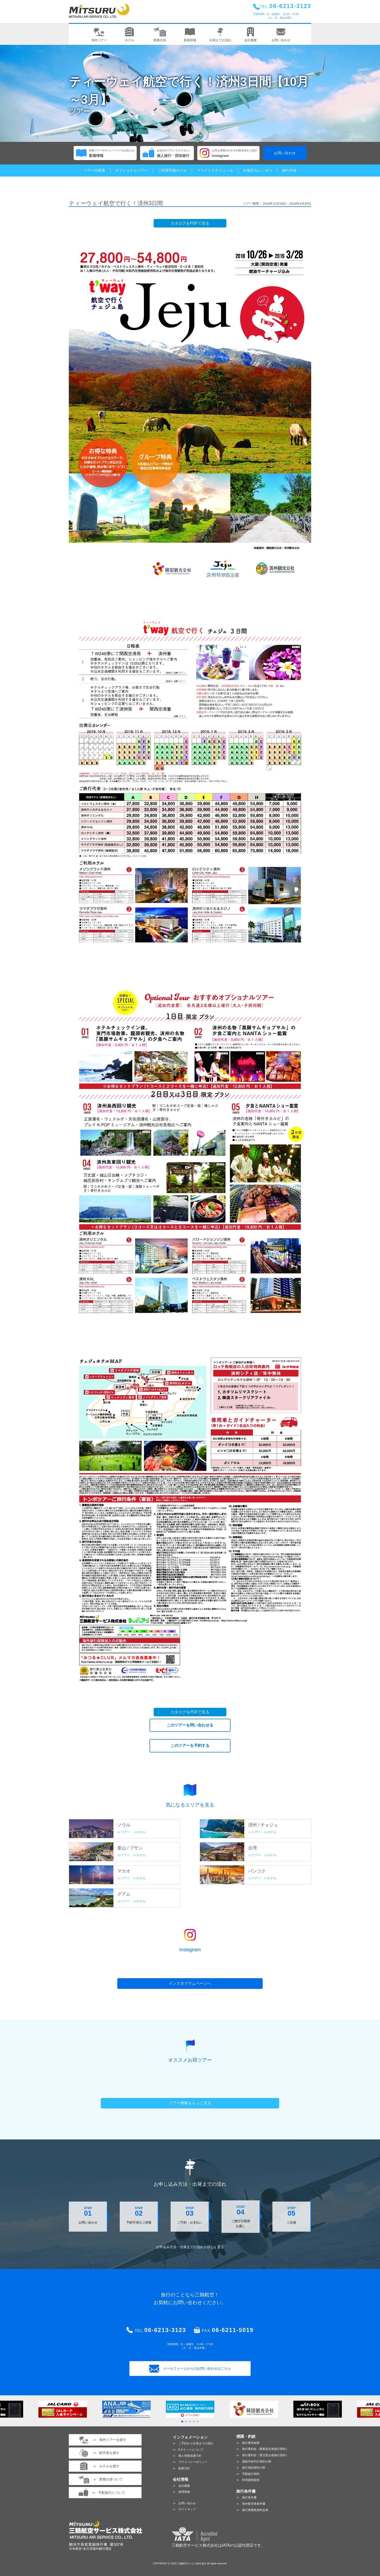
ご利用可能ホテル (172, 170)
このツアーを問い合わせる (190, 1725)
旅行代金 (289, 170)
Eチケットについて (191, 2449)
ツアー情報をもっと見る (190, 2103)
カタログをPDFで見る (190, 223)
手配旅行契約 (251, 2474)
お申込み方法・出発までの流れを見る (190, 2247)
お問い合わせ (285, 153)
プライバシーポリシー (192, 2462)
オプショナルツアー (131, 170)
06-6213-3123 (165, 2330)
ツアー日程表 (94, 170)
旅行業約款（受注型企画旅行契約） (265, 2455)
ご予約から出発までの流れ (195, 2443)
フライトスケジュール (215, 170)
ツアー (125, 1832)
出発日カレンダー (257, 170)
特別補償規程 (251, 2480)
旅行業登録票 (251, 2443)
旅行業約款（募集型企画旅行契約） (265, 2449)
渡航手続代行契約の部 (256, 2461)
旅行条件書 (249, 2497)
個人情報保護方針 (190, 2455)
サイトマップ (187, 2509)
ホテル (141, 1832)
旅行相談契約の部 (253, 2467)
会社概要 (184, 2485)
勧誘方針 (184, 2468)
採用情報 (184, 2492)
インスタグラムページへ (190, 1983)
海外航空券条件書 (253, 2503)
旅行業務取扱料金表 (255, 2510)
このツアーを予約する (190, 1745)
